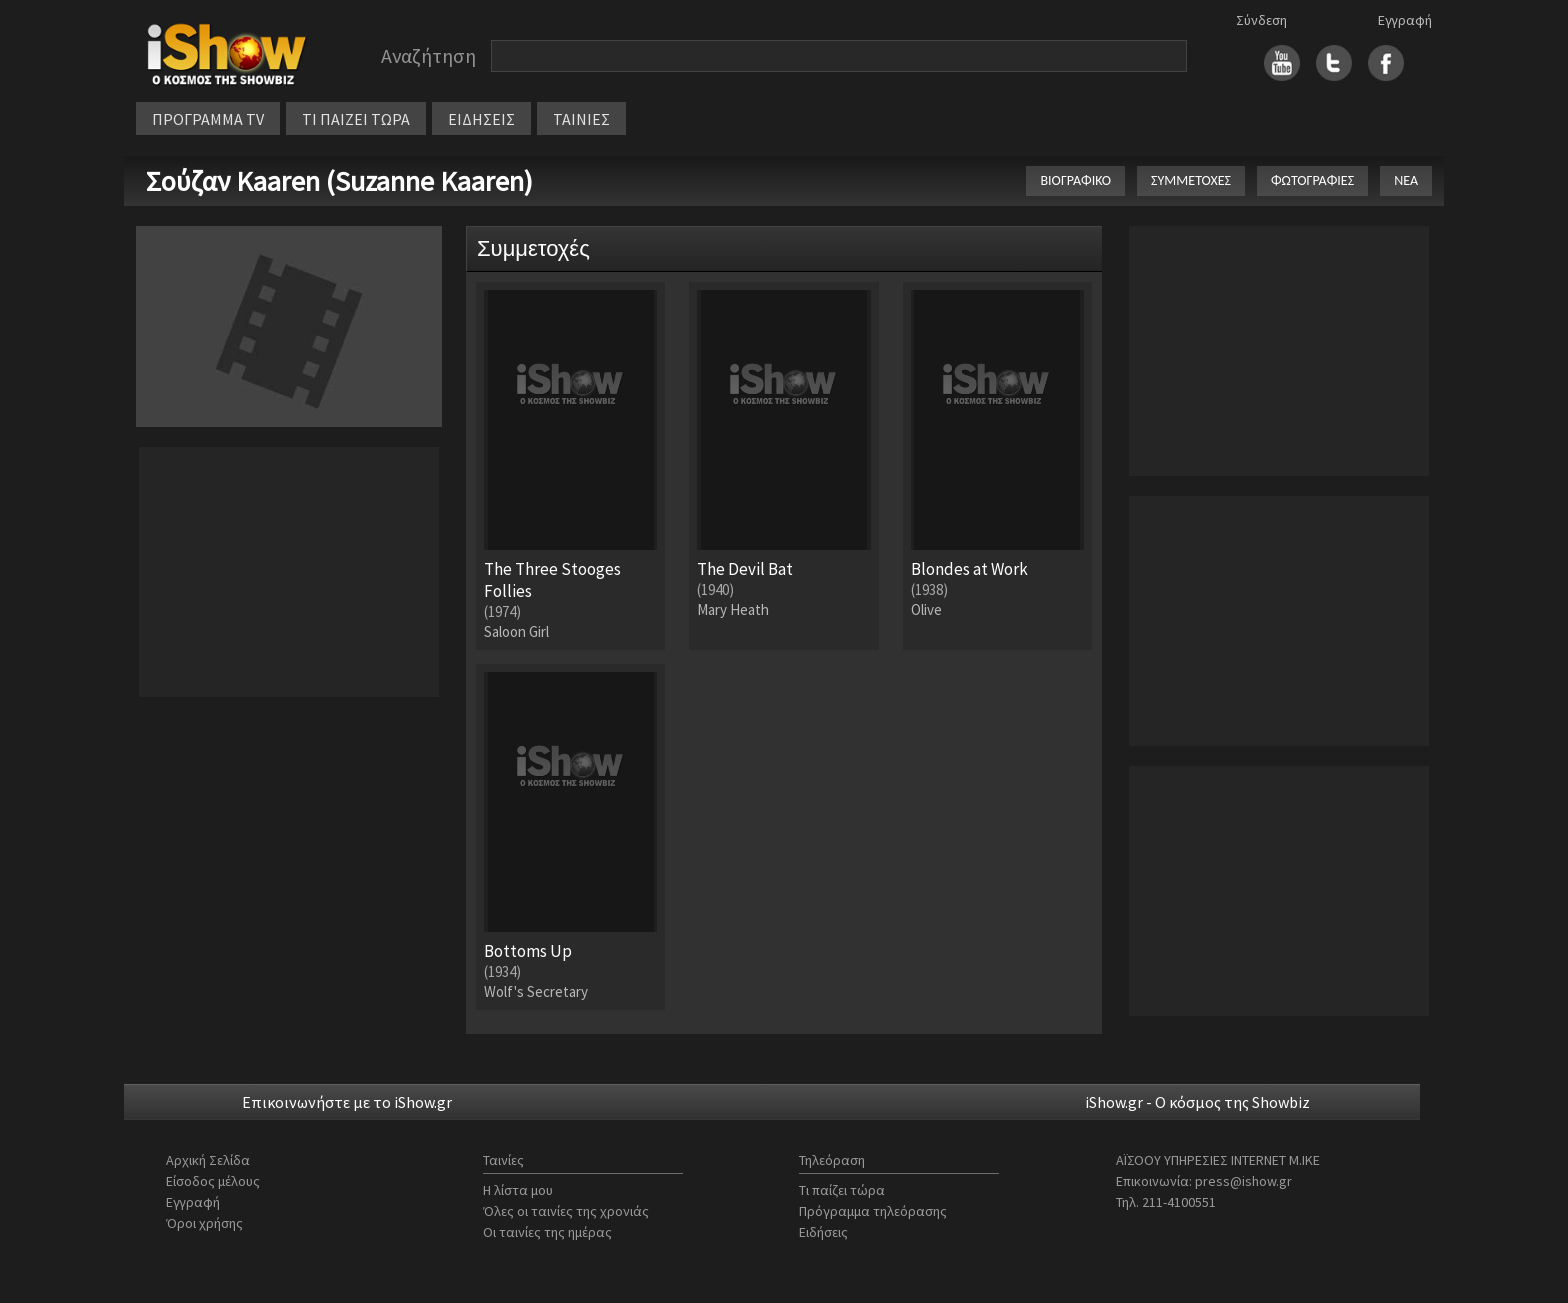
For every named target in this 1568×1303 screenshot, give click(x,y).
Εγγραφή (1405, 20)
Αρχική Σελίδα (208, 1160)
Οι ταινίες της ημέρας (547, 1232)
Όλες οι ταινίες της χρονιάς (566, 1211)
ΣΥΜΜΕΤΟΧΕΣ (1191, 180)
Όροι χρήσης (204, 1223)
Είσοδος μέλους (213, 1181)
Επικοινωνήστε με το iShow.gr (347, 1102)
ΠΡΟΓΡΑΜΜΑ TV (208, 119)
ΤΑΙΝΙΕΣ (581, 119)
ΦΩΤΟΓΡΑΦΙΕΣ (1312, 180)
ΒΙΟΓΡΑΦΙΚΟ (1075, 180)
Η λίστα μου (518, 1190)
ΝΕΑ (1406, 180)
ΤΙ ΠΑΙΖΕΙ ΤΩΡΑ (356, 119)
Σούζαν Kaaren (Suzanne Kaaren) (339, 181)
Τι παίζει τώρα (842, 1190)
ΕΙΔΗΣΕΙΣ (481, 119)
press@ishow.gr (1243, 1181)
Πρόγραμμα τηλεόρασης (873, 1211)
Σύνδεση (1261, 20)
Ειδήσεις (823, 1232)
